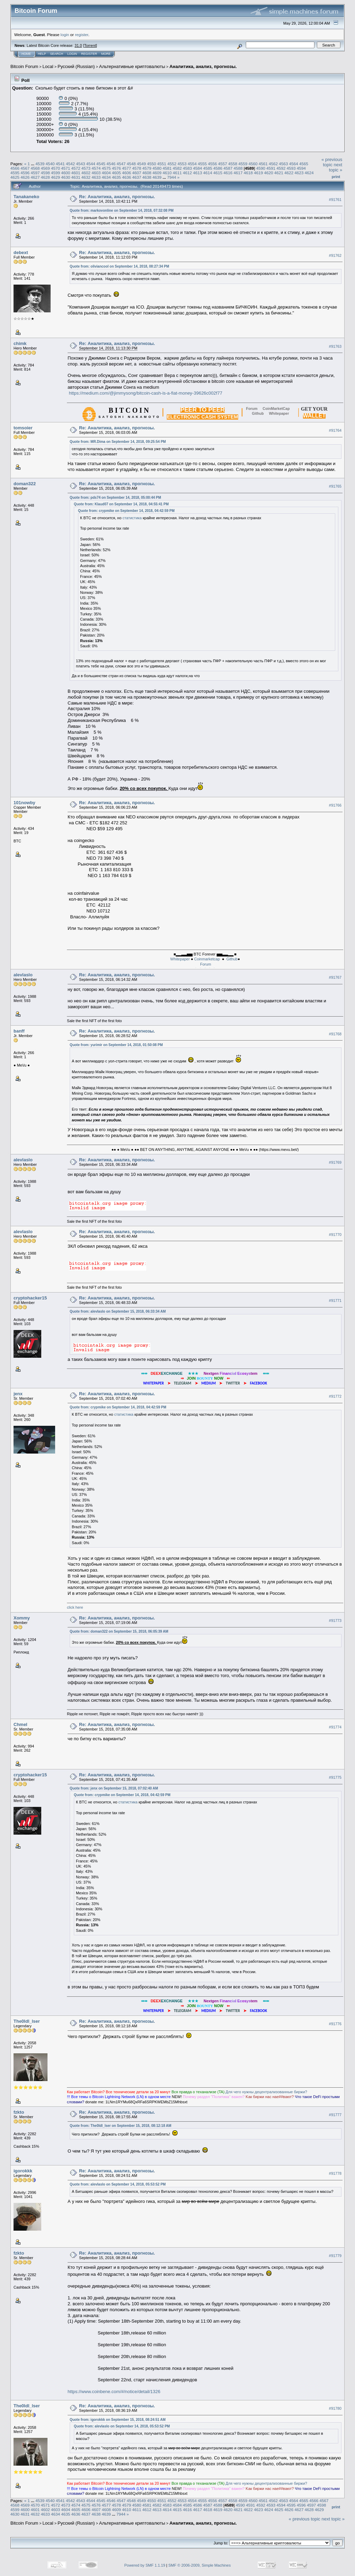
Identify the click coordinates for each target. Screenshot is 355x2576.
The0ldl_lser (27, 2021)
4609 (157, 172)
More (106, 54)
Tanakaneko (26, 196)
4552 (171, 163)
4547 (120, 163)
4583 (187, 168)
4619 (258, 172)
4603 (96, 172)
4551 (161, 163)
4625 (14, 177)
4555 (202, 163)
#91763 (335, 346)
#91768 (335, 1034)
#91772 (335, 1396)
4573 (85, 168)
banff (19, 1031)
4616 (228, 172)
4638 (146, 177)
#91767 (335, 978)
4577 (126, 168)
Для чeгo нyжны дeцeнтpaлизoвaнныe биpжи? (266, 2092)
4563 (283, 163)
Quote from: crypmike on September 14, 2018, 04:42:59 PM (126, 511)
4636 (126, 177)
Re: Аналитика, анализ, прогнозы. (117, 196)
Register (89, 54)
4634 (106, 177)
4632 (85, 177)
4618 (248, 172)
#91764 (335, 431)
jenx (18, 1393)
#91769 (335, 1163)
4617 (238, 172)
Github (231, 959)
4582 (177, 168)
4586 (217, 168)
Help (42, 54)
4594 (301, 168)
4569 (45, 168)
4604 (106, 172)
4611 (177, 172)
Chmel (20, 1724)
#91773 (335, 1620)
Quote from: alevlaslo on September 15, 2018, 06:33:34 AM (118, 1311)
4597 (35, 172)
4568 (35, 168)
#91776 (335, 2024)
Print (336, 177)
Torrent (90, 45)
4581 (167, 168)
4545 (100, 163)
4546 (110, 163)
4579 (146, 168)
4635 (116, 177)
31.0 (78, 45)
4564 (293, 163)
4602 (85, 172)
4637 (136, 177)
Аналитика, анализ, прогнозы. (203, 66)
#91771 (335, 1300)
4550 (151, 163)
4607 (136, 172)
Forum (205, 964)
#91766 (335, 805)
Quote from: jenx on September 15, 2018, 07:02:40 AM (114, 1788)
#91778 (335, 2174)
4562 (273, 163)
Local (48, 66)
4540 (49, 163)
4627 (35, 177)
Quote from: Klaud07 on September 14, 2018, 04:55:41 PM (121, 504)
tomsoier (23, 427)
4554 (192, 163)
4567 (24, 168)
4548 (131, 163)
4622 (288, 172)
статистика (131, 518)
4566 (14, 168)
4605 (116, 172)
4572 (75, 168)
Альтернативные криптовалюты (132, 66)
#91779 (335, 2256)
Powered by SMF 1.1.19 (144, 2565)
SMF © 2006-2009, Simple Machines (199, 2565)
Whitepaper (180, 959)
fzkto (19, 2112)
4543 (80, 163)
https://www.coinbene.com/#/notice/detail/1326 (114, 2391)
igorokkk (23, 2170)
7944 (171, 177)
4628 (45, 177)
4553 (182, 163)
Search (56, 54)
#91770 (335, 1234)
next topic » (335, 167)
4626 (24, 177)
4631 (75, 177)
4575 (106, 168)
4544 (90, 163)
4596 (24, 172)
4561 (263, 163)
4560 (253, 163)
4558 (232, 163)
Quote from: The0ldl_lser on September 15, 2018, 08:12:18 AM (120, 2126)
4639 (157, 177)
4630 (65, 177)
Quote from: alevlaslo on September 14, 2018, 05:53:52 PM (118, 2184)
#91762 (335, 255)
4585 (207, 168)
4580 (157, 168)
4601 (75, 172)
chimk (20, 343)
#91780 (335, 2409)
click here (75, 1607)
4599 (55, 172)
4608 (146, 172)
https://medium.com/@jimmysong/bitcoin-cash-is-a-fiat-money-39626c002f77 (145, 393)
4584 (197, 168)
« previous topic (331, 162)
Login (72, 54)
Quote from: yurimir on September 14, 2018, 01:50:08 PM (116, 1045)
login (65, 34)
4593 (291, 168)
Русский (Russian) (76, 66)
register (81, 34)
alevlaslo (23, 974)
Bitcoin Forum (24, 66)
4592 (280, 168)
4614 (207, 172)
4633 (96, 177)
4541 (60, 163)
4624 (309, 172)
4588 (238, 168)
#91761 (335, 199)
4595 (14, 172)
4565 (303, 163)
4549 (141, 163)
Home (26, 54)
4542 (70, 163)
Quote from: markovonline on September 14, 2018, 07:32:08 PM (122, 210)
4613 (197, 172)
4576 (116, 168)
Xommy (22, 1617)
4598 (45, 172)
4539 (39, 163)
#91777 (335, 2115)
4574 (96, 168)
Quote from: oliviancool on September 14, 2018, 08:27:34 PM (119, 266)
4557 (222, 163)
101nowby (24, 802)
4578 (136, 168)
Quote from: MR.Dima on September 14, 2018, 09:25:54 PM (118, 442)
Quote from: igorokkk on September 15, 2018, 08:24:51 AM (117, 2420)
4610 (167, 172)
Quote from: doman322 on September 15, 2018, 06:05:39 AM (119, 1631)
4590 (260, 168)
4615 (217, 172)
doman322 (25, 483)
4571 (65, 168)
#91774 (335, 1727)
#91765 (335, 487)
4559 (242, 163)
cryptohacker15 (30, 1297)
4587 (228, 168)
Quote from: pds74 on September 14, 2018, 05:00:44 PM (115, 497)
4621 (278, 172)
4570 (55, 168)
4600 (65, 172)
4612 (187, 172)
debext (21, 252)
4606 (126, 172)
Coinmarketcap (207, 959)
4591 (270, 168)
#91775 (335, 1777)
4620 (268, 172)
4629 (55, 177)
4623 (298, 172)
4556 (212, 163)
